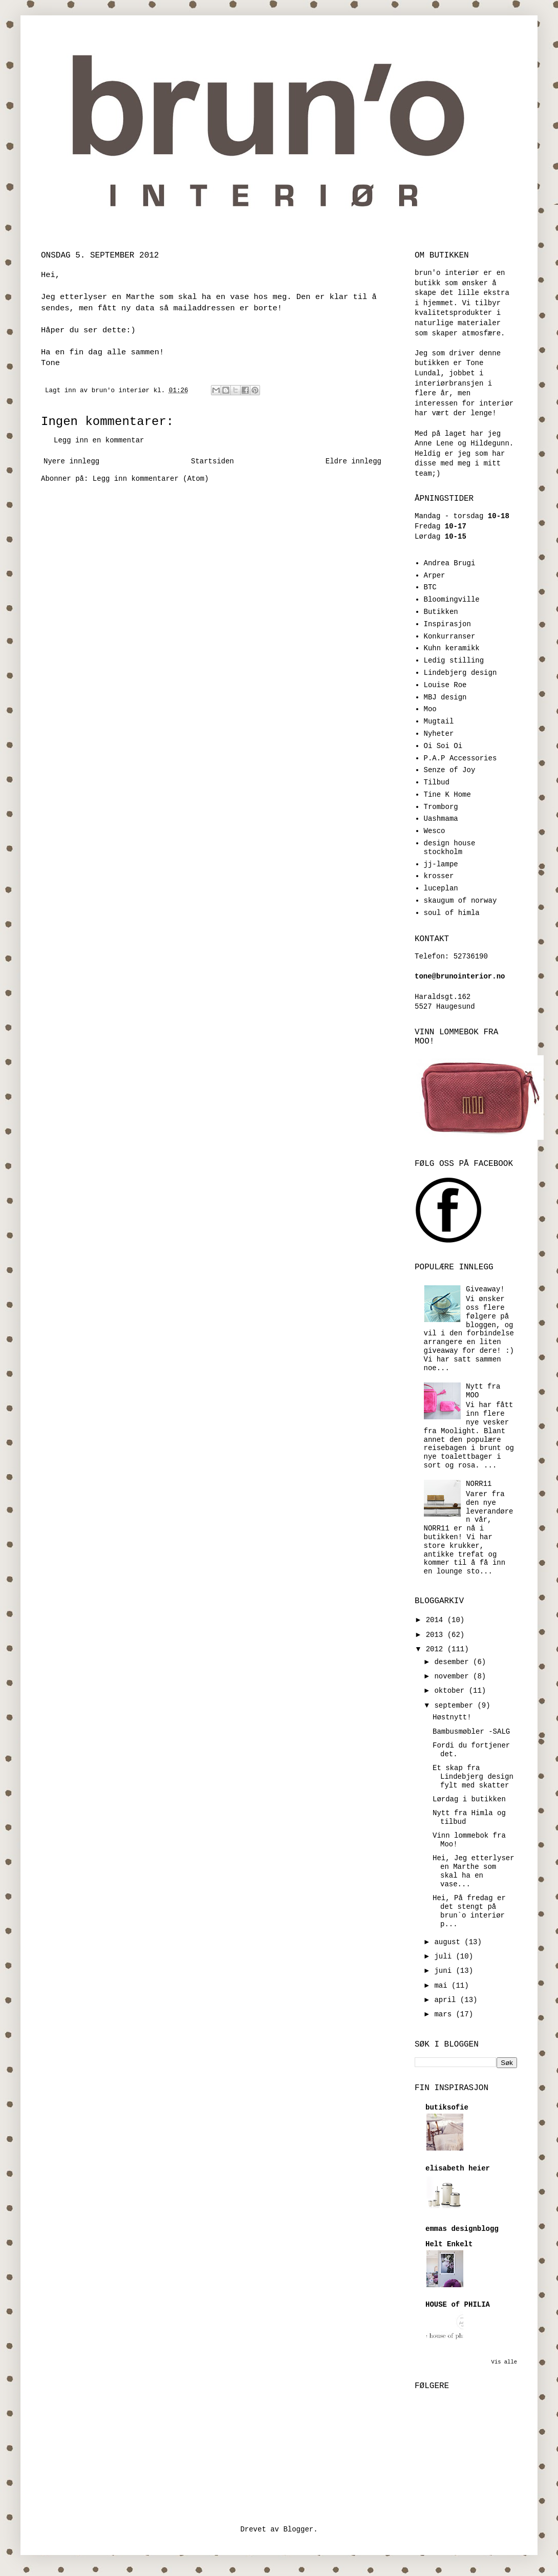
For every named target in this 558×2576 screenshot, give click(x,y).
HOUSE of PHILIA (457, 2305)
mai (443, 1986)
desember (453, 1662)
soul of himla (452, 913)
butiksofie (446, 2107)
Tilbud (436, 782)
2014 (436, 1620)
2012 (436, 1649)
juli (445, 1956)
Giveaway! (485, 1289)
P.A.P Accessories (460, 758)
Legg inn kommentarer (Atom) (151, 479)
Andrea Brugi (450, 563)
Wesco (434, 831)
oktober (451, 1691)
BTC (430, 587)
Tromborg (441, 807)
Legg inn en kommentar (99, 440)
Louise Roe (445, 685)
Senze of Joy (450, 770)
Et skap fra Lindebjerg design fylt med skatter (473, 1777)
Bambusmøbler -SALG (471, 1732)
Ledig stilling (454, 660)
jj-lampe (441, 864)
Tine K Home (447, 795)
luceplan (441, 888)
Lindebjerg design (460, 673)
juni (445, 1971)
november (453, 1676)
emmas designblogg (462, 2229)
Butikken (441, 612)
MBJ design (445, 697)
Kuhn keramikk (452, 648)
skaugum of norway (460, 901)
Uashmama (441, 819)
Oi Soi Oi (443, 746)
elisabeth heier (457, 2168)
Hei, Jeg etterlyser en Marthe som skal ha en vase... (473, 1871)
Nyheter (439, 734)
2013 (436, 1635)
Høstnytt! (452, 1717)
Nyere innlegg (71, 461)
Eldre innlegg (353, 461)
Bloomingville (452, 599)
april (447, 2000)
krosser (439, 876)
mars (445, 2014)
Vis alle (504, 2362)
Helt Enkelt (449, 2244)
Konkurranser (450, 636)
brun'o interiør (123, 390)
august (449, 1942)
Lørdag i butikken (469, 1799)
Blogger (298, 2529)
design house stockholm (450, 847)
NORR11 (478, 1484)
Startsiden (212, 461)
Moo (430, 709)
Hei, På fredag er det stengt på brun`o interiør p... (469, 1911)
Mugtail (439, 721)
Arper (434, 575)
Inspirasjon (447, 624)
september (455, 1705)
